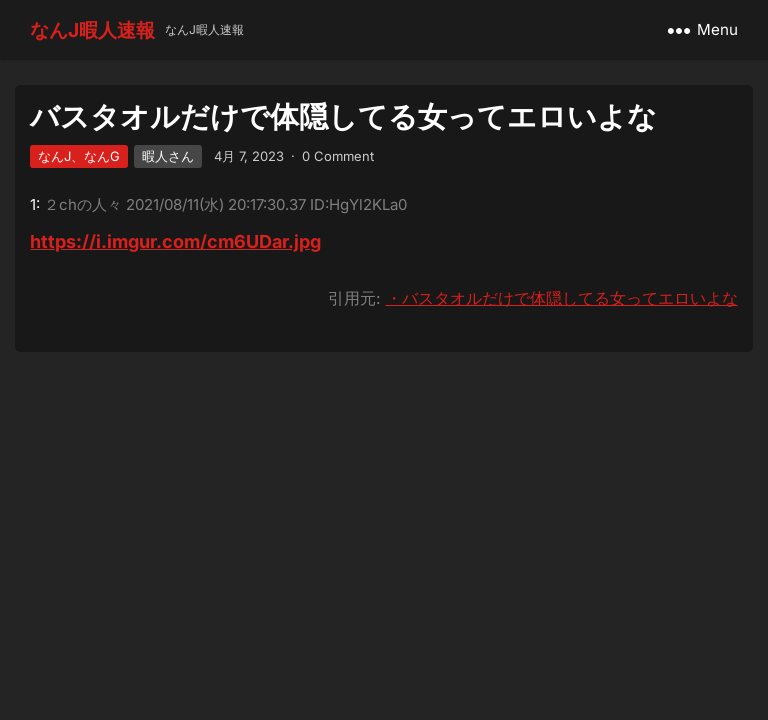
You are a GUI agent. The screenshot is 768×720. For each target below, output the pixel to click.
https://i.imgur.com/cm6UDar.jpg (175, 241)
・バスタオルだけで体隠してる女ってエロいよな (562, 298)
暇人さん (168, 156)
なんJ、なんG (79, 156)
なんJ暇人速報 (92, 30)
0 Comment (338, 156)
